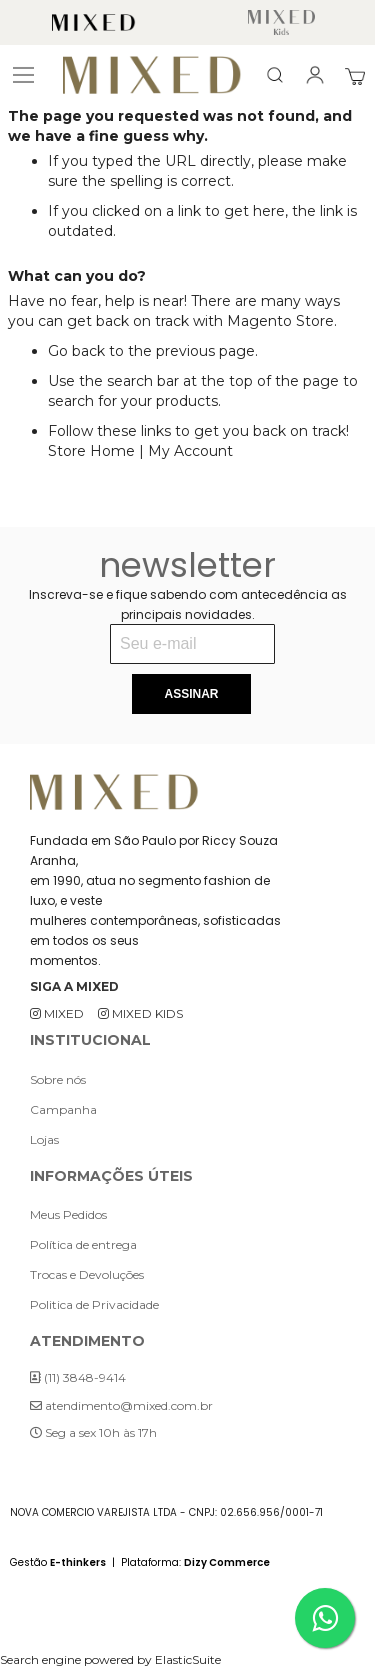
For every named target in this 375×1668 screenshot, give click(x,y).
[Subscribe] (191, 694)
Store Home (91, 451)
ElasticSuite (188, 1659)
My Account (190, 451)
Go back (76, 351)
